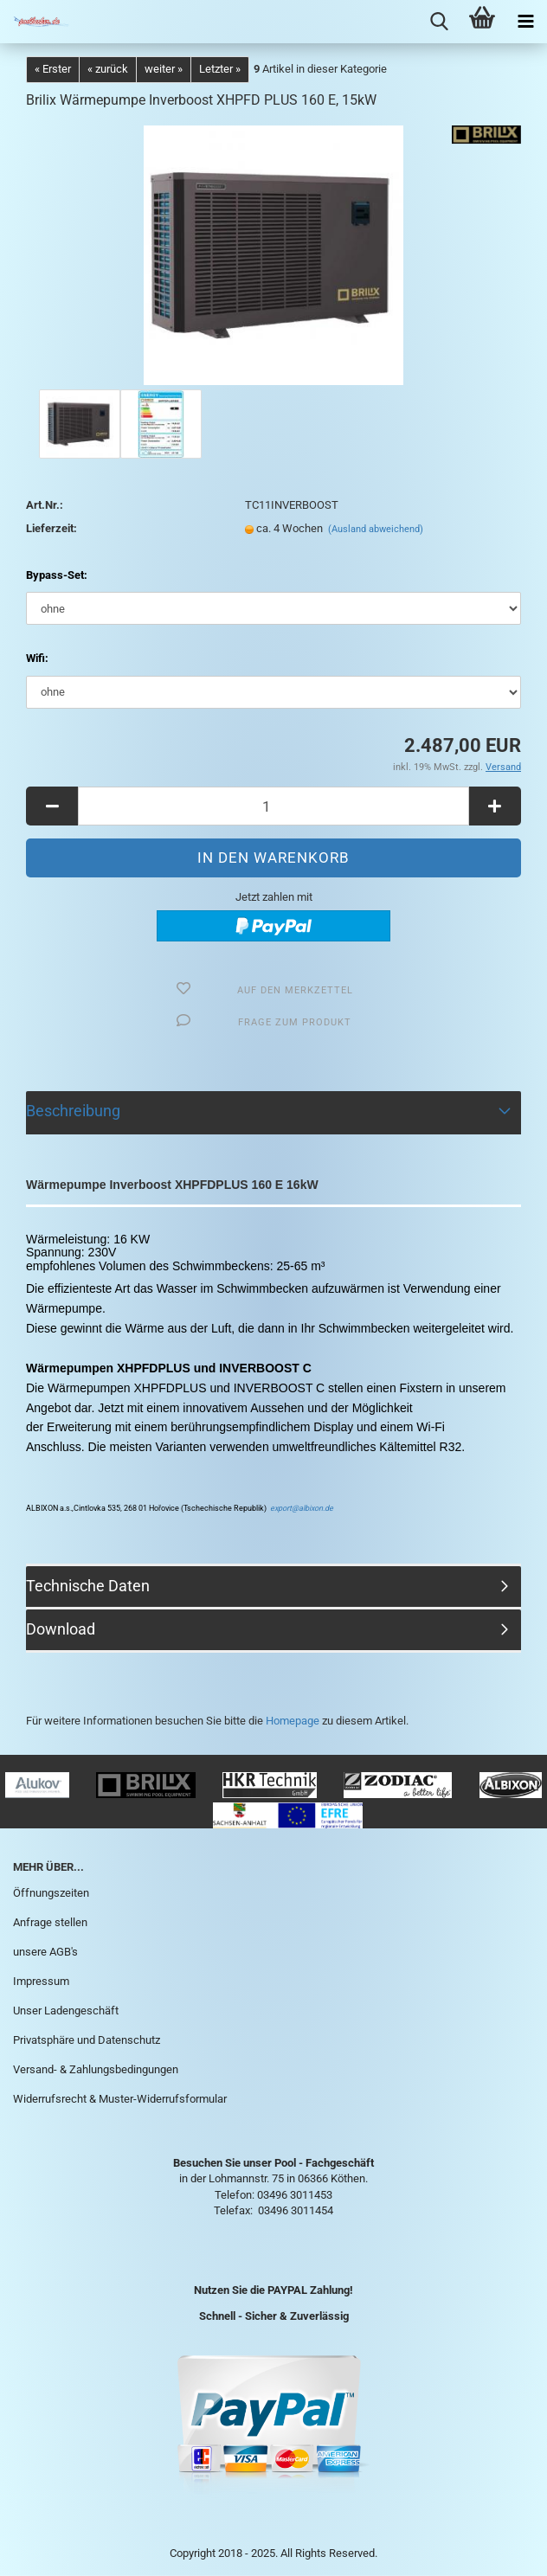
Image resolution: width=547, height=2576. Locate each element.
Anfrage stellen (50, 1922)
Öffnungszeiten (51, 1892)
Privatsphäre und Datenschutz (86, 2039)
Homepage (292, 1720)
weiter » (164, 68)
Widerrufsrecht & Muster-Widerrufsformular (120, 2098)
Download (60, 1629)
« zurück (107, 68)
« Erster (53, 68)
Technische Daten (88, 1586)
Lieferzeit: (51, 528)
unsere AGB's (45, 1951)
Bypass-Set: (56, 575)
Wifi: (37, 658)
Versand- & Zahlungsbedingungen (95, 2069)
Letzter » (220, 68)
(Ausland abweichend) (375, 529)
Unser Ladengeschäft (66, 2010)
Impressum (41, 1981)
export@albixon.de (301, 1508)
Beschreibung (73, 1111)
